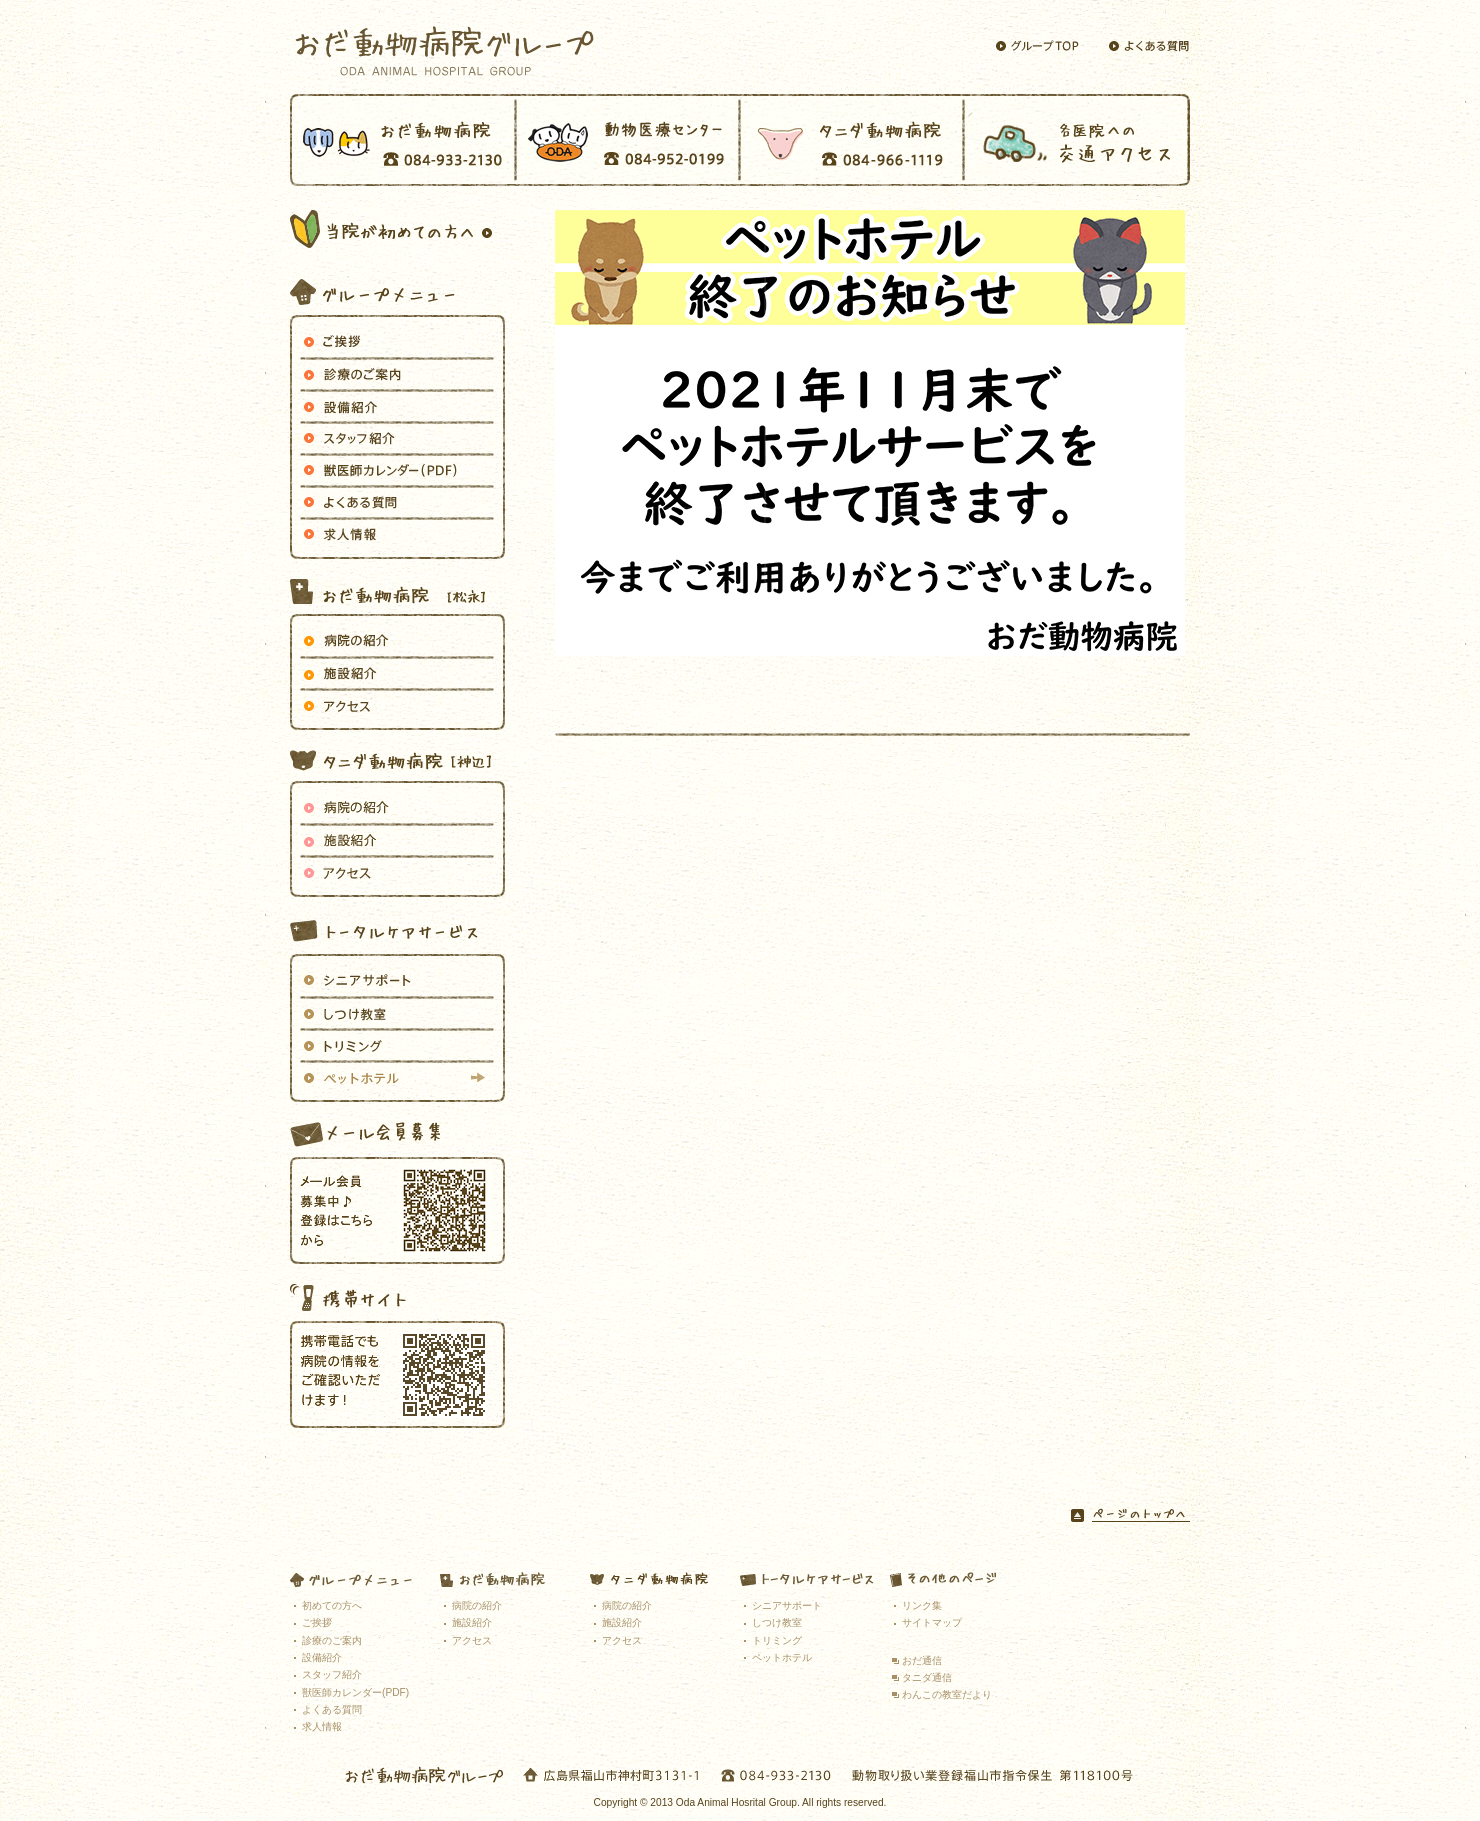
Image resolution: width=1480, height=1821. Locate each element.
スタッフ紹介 (332, 1674)
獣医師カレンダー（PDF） (397, 469)
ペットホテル (397, 1076)
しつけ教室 (397, 1012)
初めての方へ (332, 1605)
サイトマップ (932, 1622)
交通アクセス (1077, 140)
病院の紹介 (397, 640)
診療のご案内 (332, 1640)
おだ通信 (922, 1660)
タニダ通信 (927, 1677)
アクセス (397, 704)
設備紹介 (397, 405)
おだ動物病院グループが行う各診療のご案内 (397, 373)
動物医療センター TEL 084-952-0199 (627, 140)
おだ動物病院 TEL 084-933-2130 (402, 140)
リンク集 (922, 1605)
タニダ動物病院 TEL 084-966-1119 (852, 140)
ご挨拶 (397, 341)
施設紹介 (397, 672)
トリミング (397, 1044)
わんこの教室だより (947, 1694)
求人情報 (397, 533)
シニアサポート (397, 980)
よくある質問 (397, 501)
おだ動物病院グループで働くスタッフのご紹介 (397, 437)
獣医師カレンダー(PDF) (355, 1692)
